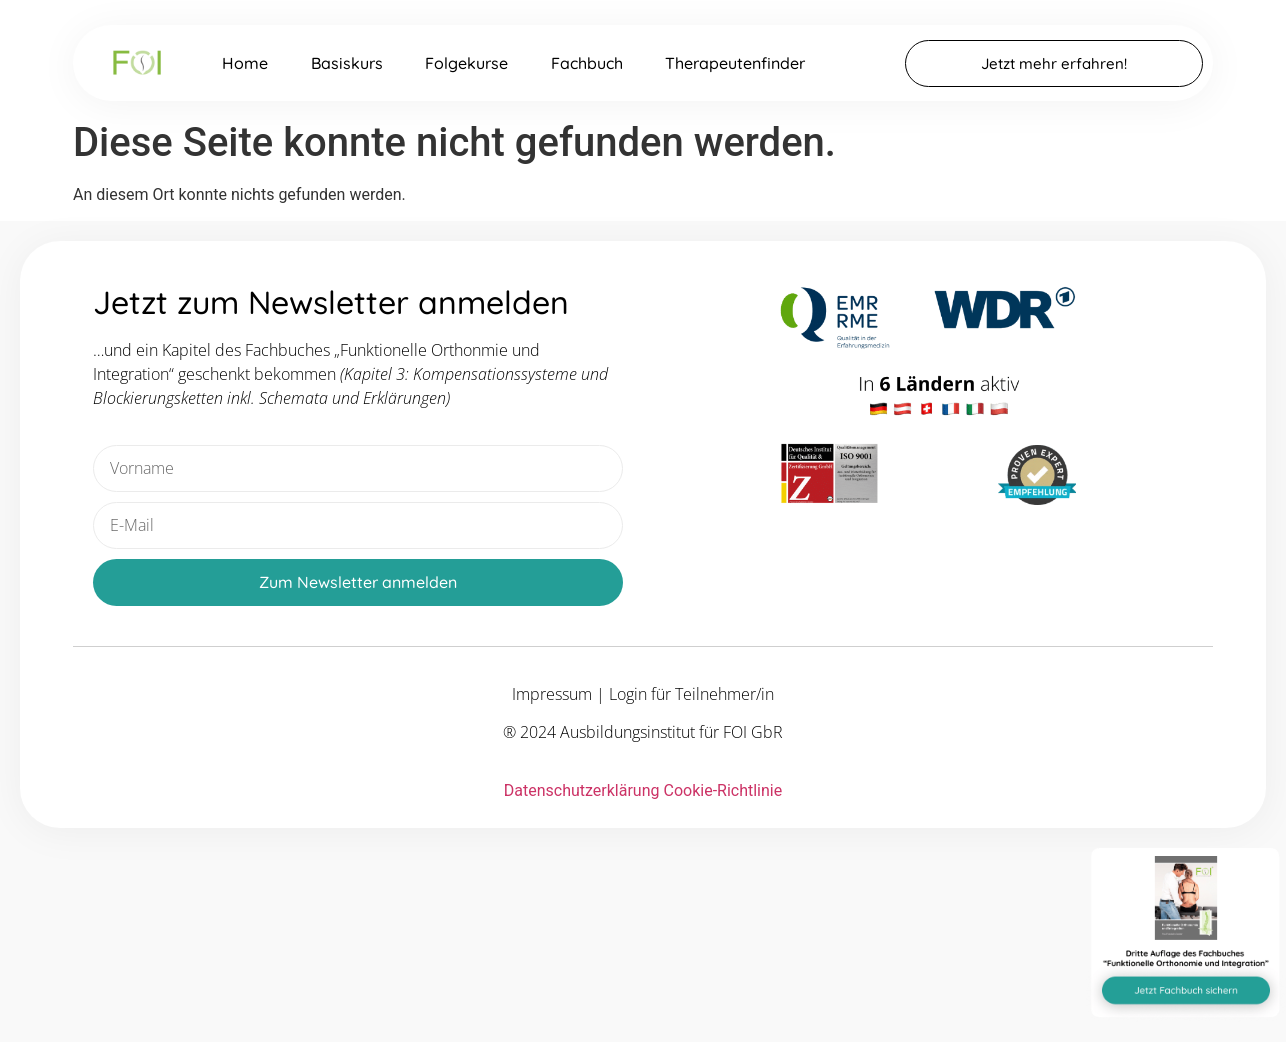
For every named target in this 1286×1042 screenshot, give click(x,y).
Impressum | (560, 694)
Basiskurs (347, 63)
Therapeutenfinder (735, 63)
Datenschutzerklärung (582, 790)
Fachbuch (587, 63)
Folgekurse (466, 63)
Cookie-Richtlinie (722, 790)
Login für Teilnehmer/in (691, 694)
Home (245, 63)
